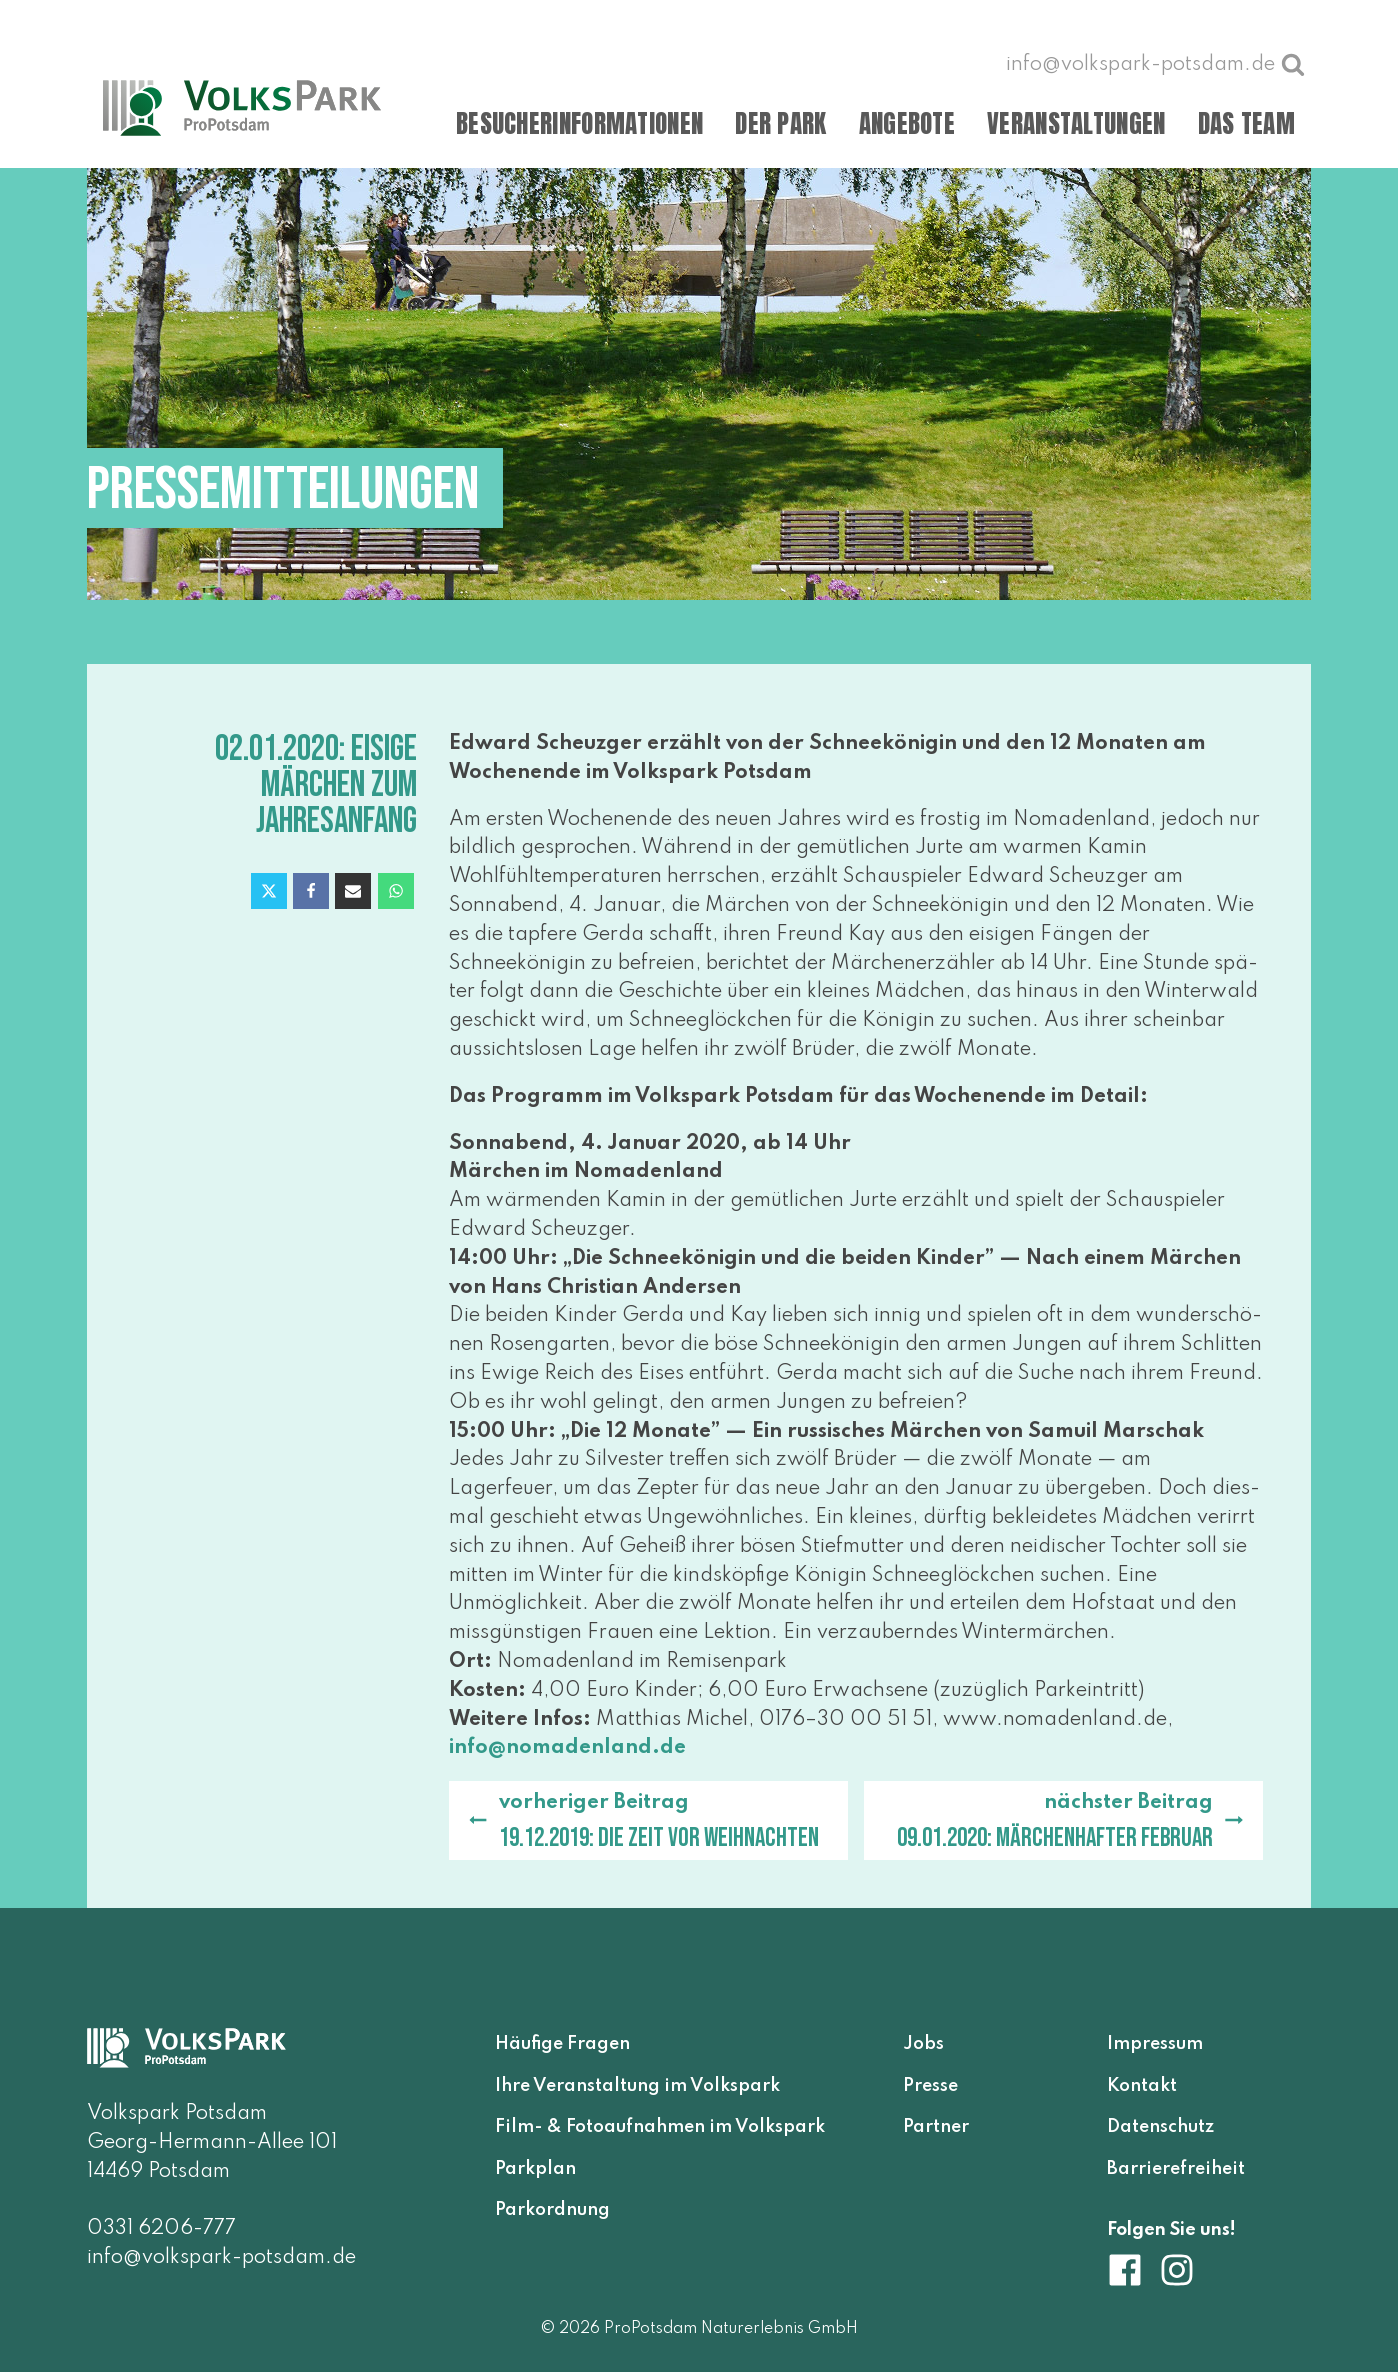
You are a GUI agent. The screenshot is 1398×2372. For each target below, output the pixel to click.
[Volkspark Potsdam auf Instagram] (1177, 2270)
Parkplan (535, 2169)
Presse (930, 2086)
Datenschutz (1160, 2127)
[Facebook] (311, 891)
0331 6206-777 (161, 2229)
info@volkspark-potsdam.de (221, 2258)
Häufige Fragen (562, 2044)
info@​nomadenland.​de (567, 1748)
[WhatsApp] (396, 891)
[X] (269, 891)
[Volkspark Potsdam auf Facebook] (1133, 2270)
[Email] (353, 891)
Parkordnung (552, 2210)
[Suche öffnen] (1293, 64)
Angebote (907, 123)
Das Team (1246, 123)
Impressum (1155, 2044)
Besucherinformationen (579, 123)
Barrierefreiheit (1176, 2169)
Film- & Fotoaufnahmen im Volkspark (660, 2127)
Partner (936, 2127)
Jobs (923, 2044)
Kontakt (1142, 2086)
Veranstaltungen (1076, 123)
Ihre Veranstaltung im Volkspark (637, 2086)
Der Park (780, 123)
